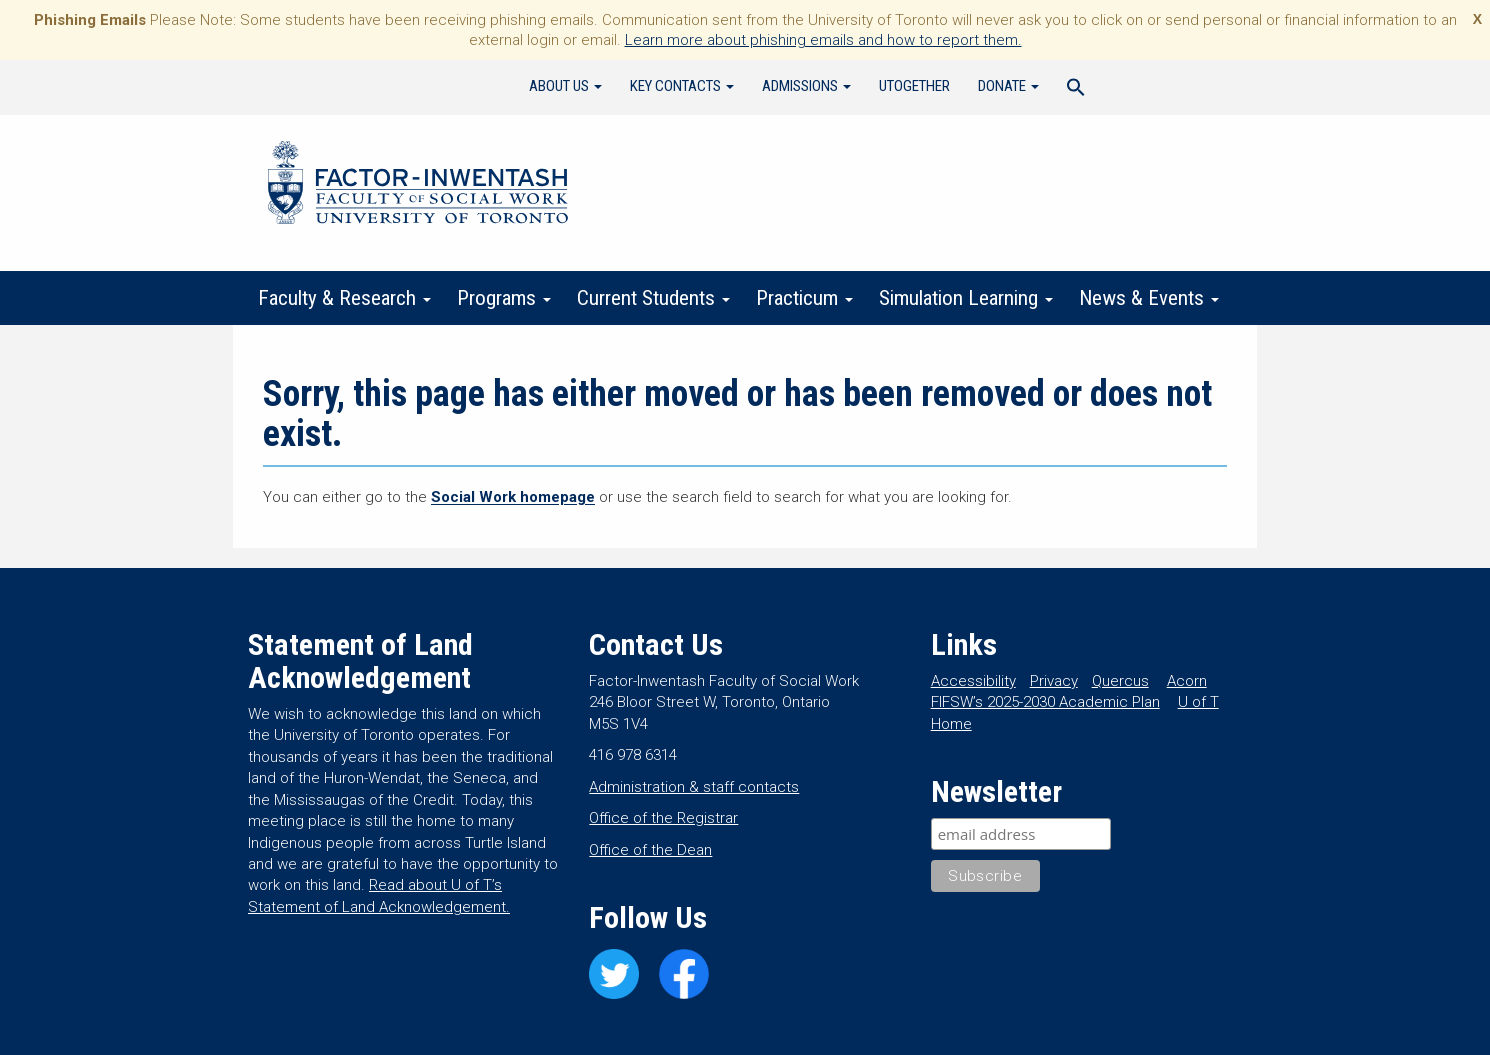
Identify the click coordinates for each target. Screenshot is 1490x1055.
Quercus (1120, 681)
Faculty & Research (344, 298)
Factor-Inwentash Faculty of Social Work (418, 186)
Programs (504, 298)
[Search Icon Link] (1076, 90)
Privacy (1054, 681)
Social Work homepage (513, 497)
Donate (1008, 86)
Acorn (1187, 681)
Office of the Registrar (663, 818)
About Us (565, 86)
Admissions (806, 86)
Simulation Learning (966, 298)
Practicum (804, 298)
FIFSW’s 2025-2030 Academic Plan (1045, 702)
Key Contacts (682, 86)
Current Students (653, 298)
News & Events (1149, 298)
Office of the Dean (650, 850)
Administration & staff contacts (694, 787)
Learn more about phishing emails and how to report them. (823, 40)
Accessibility (973, 681)
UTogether (914, 86)
